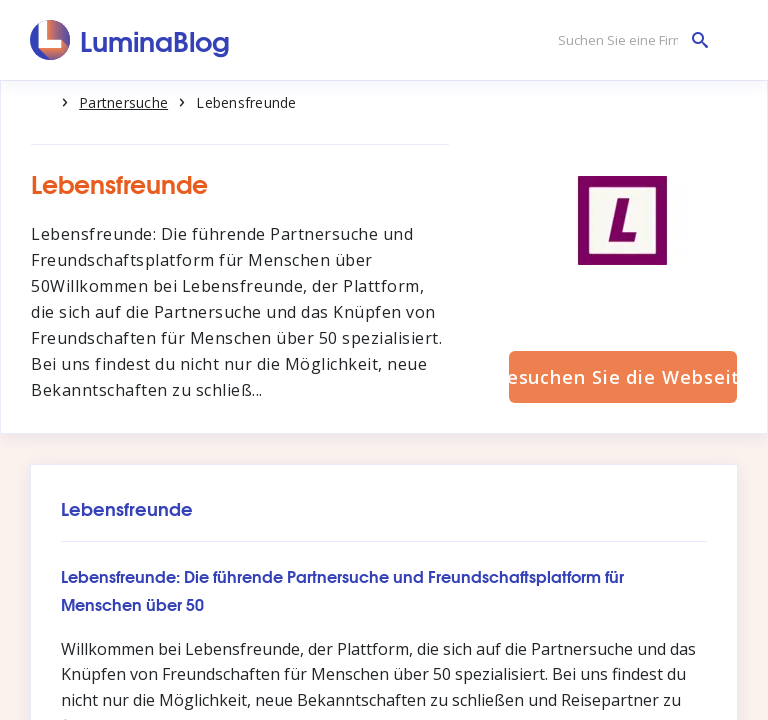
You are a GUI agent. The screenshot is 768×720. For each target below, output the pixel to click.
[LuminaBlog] (130, 40)
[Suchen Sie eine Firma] (628, 40)
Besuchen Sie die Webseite (623, 377)
